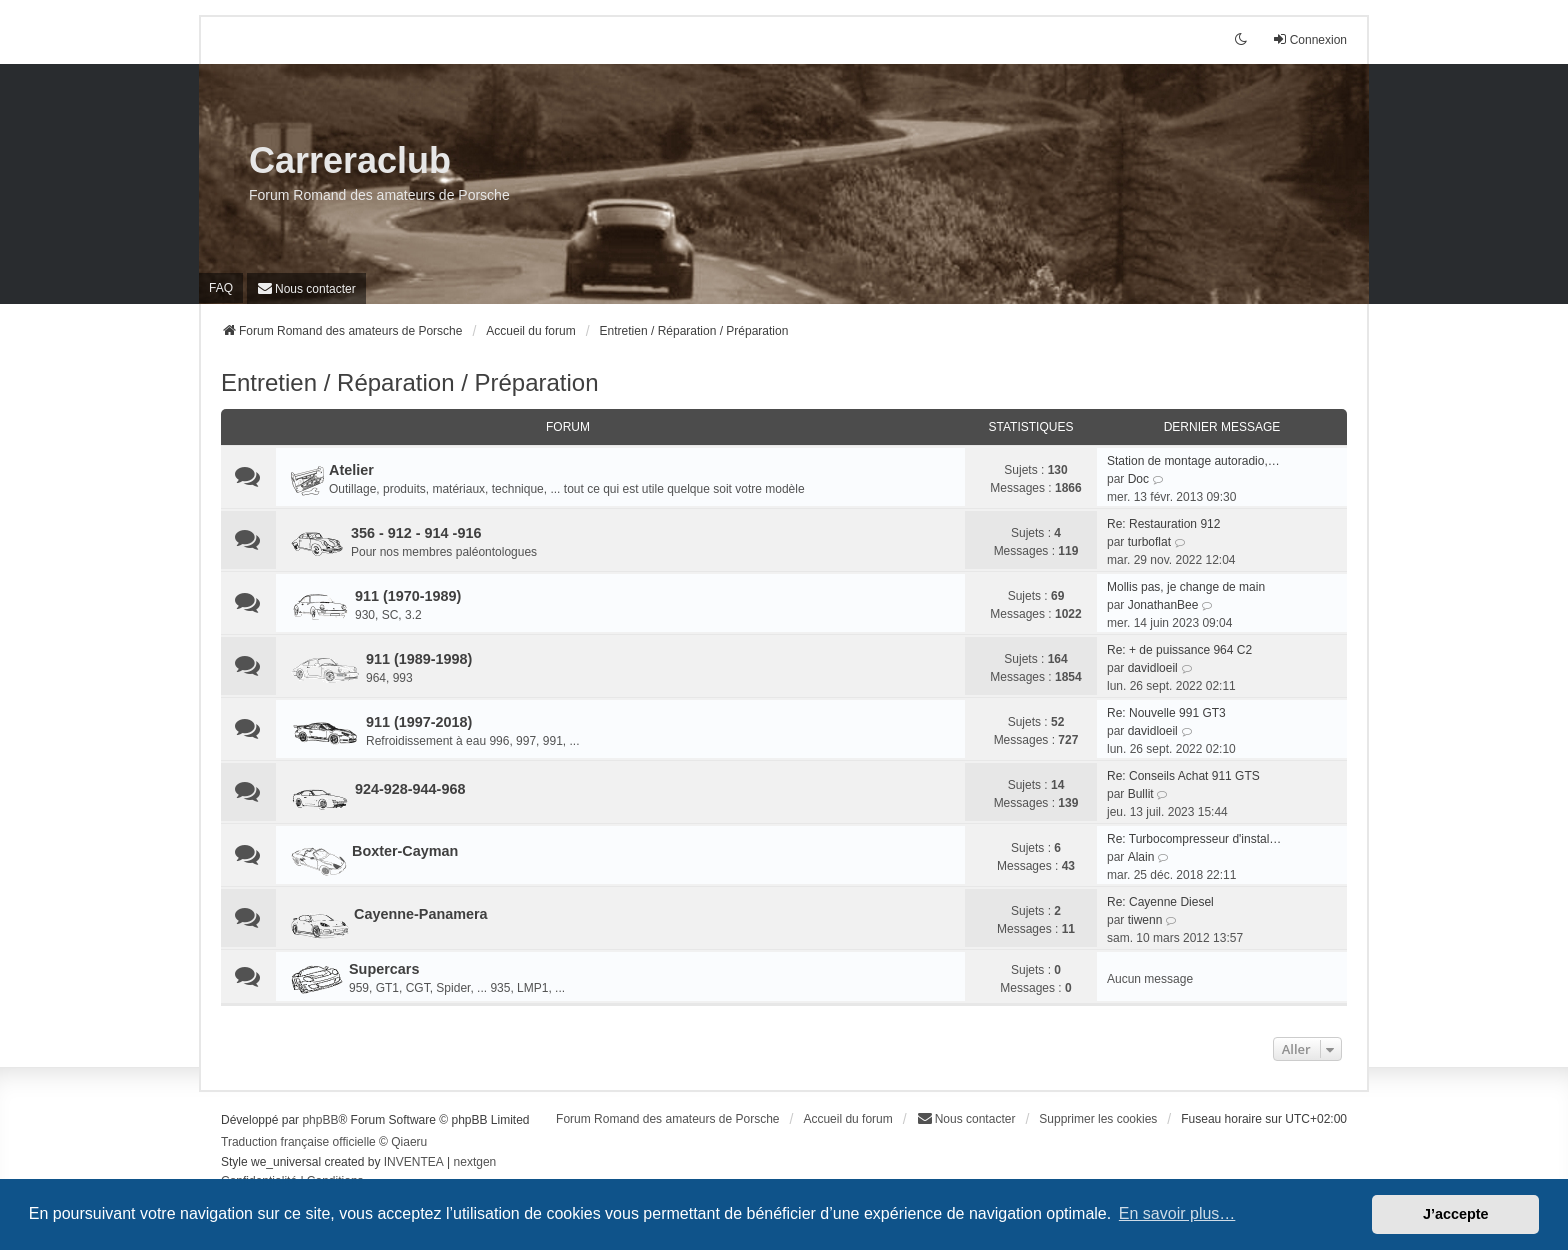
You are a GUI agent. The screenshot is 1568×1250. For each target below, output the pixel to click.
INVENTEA (414, 1162)
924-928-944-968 (410, 789)
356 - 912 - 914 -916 (416, 533)
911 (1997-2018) (419, 722)
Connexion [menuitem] (1309, 39)
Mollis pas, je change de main (1186, 587)
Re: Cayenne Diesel (1160, 902)
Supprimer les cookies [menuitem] (1098, 1119)
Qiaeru (409, 1142)
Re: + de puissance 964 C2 (1179, 650)
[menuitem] (306, 288)
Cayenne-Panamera (421, 914)
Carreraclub (350, 160)
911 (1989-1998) (419, 659)
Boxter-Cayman (405, 851)
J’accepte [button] (1456, 1214)
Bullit (1141, 794)
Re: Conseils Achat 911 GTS (1183, 776)
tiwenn (1145, 920)
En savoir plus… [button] (1177, 1213)
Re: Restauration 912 (1163, 524)
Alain (1141, 857)
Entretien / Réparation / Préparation (410, 382)
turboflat (1149, 542)
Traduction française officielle (298, 1142)
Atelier (351, 470)
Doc (1138, 479)
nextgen (475, 1162)
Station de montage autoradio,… (1193, 461)
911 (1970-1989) (408, 596)
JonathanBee (1163, 605)
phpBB (320, 1120)
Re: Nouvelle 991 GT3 (1166, 713)
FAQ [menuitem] (221, 288)
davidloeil (1153, 668)
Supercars (384, 969)
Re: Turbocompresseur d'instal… (1194, 839)
